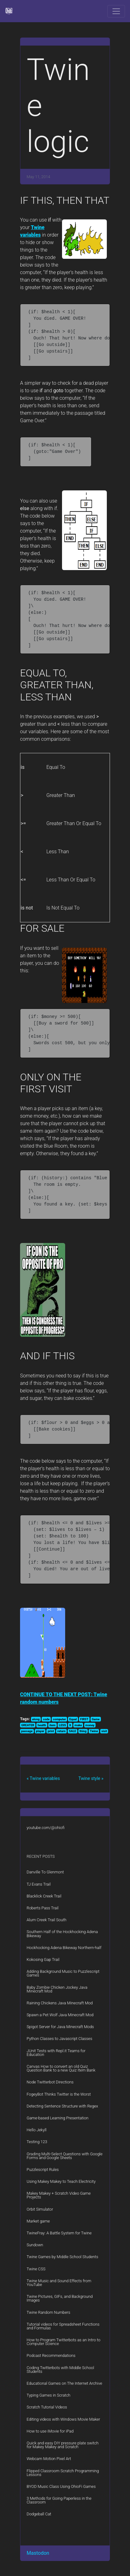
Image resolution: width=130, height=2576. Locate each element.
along (35, 1719)
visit (104, 1731)
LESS (62, 1725)
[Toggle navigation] (116, 11)
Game (96, 1719)
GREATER (27, 1725)
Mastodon (38, 2553)
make (78, 1725)
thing (83, 1731)
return (61, 1731)
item (52, 1725)
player (40, 1731)
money (89, 1725)
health (42, 1725)
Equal (73, 1719)
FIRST (84, 1719)
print (51, 1731)
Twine (94, 1731)
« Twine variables (43, 1778)
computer (59, 1719)
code (46, 1719)
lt (70, 1725)
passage (27, 1731)
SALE (72, 1731)
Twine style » (90, 1778)
